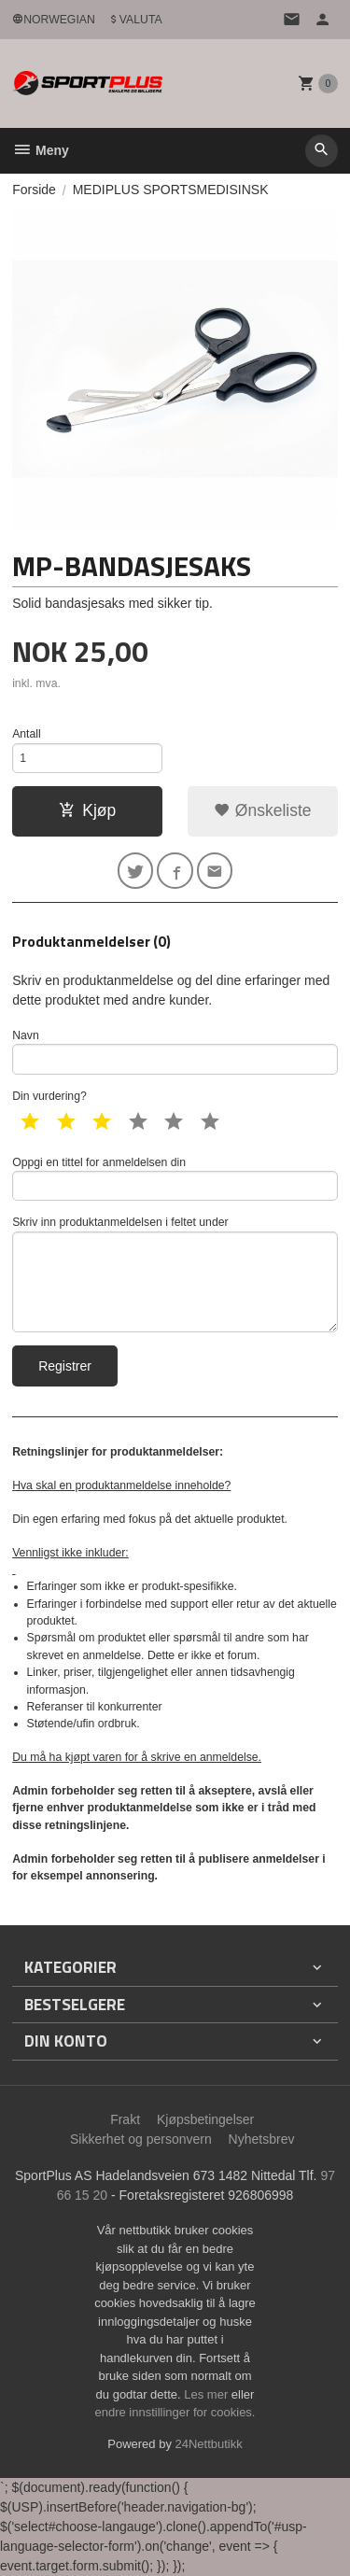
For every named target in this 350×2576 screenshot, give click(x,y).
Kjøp (87, 810)
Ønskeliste (263, 810)
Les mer (207, 2394)
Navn (175, 1052)
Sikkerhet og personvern (141, 2139)
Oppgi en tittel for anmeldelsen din (175, 1179)
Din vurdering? (49, 1096)
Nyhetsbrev (262, 2139)
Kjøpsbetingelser (205, 2119)
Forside (34, 189)
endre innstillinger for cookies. (175, 2412)
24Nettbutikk (209, 2444)
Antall (26, 733)
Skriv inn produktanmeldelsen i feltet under (175, 1273)
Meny (40, 150)
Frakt (125, 2119)
